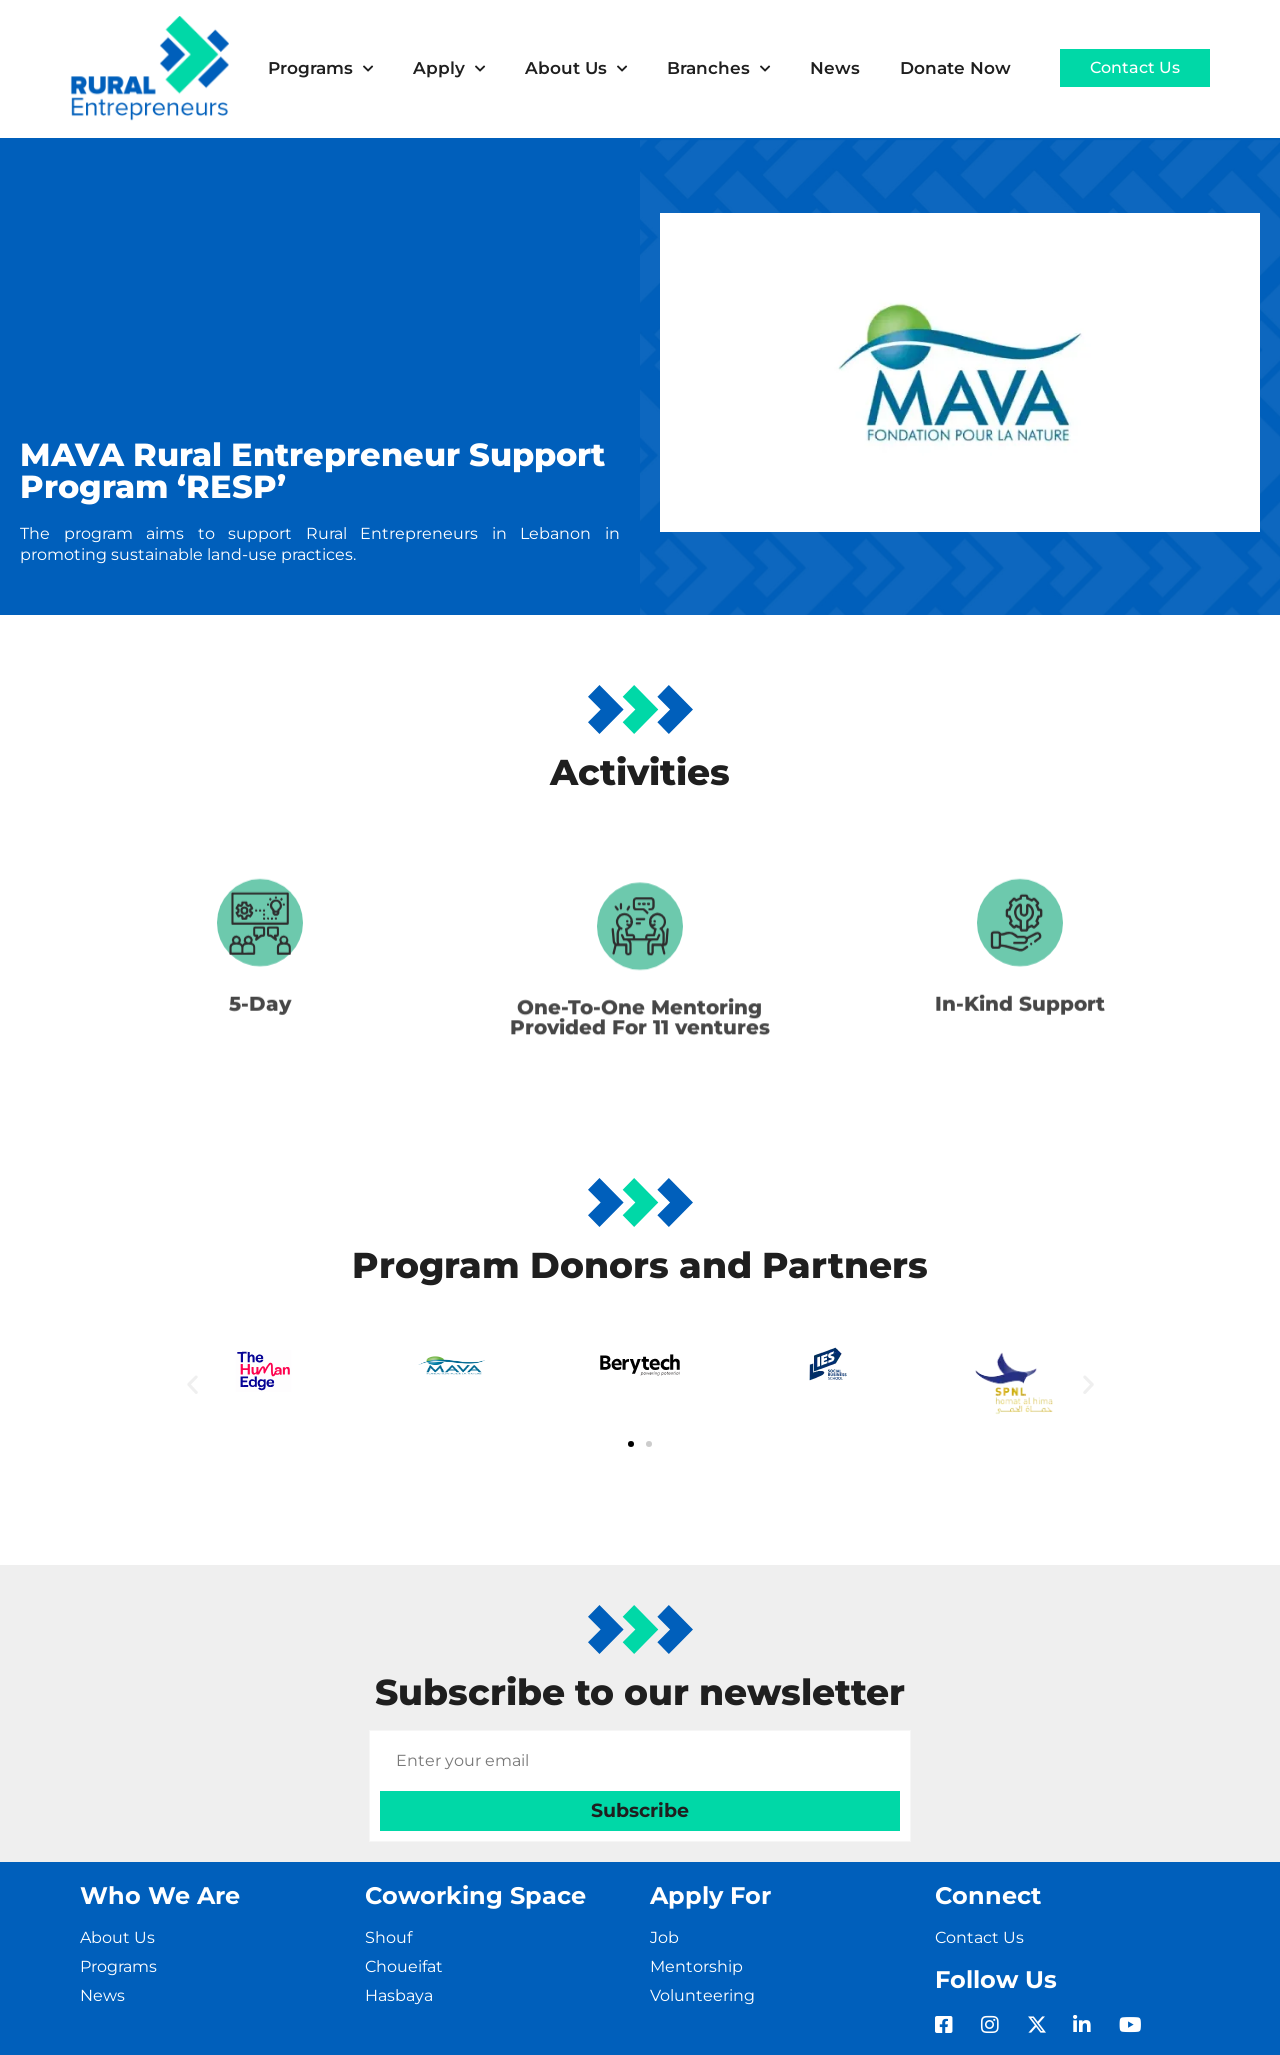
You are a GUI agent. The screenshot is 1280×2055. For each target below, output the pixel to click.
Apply (449, 69)
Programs (320, 69)
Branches (718, 69)
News (835, 68)
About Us (576, 69)
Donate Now (955, 68)
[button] (192, 1383)
